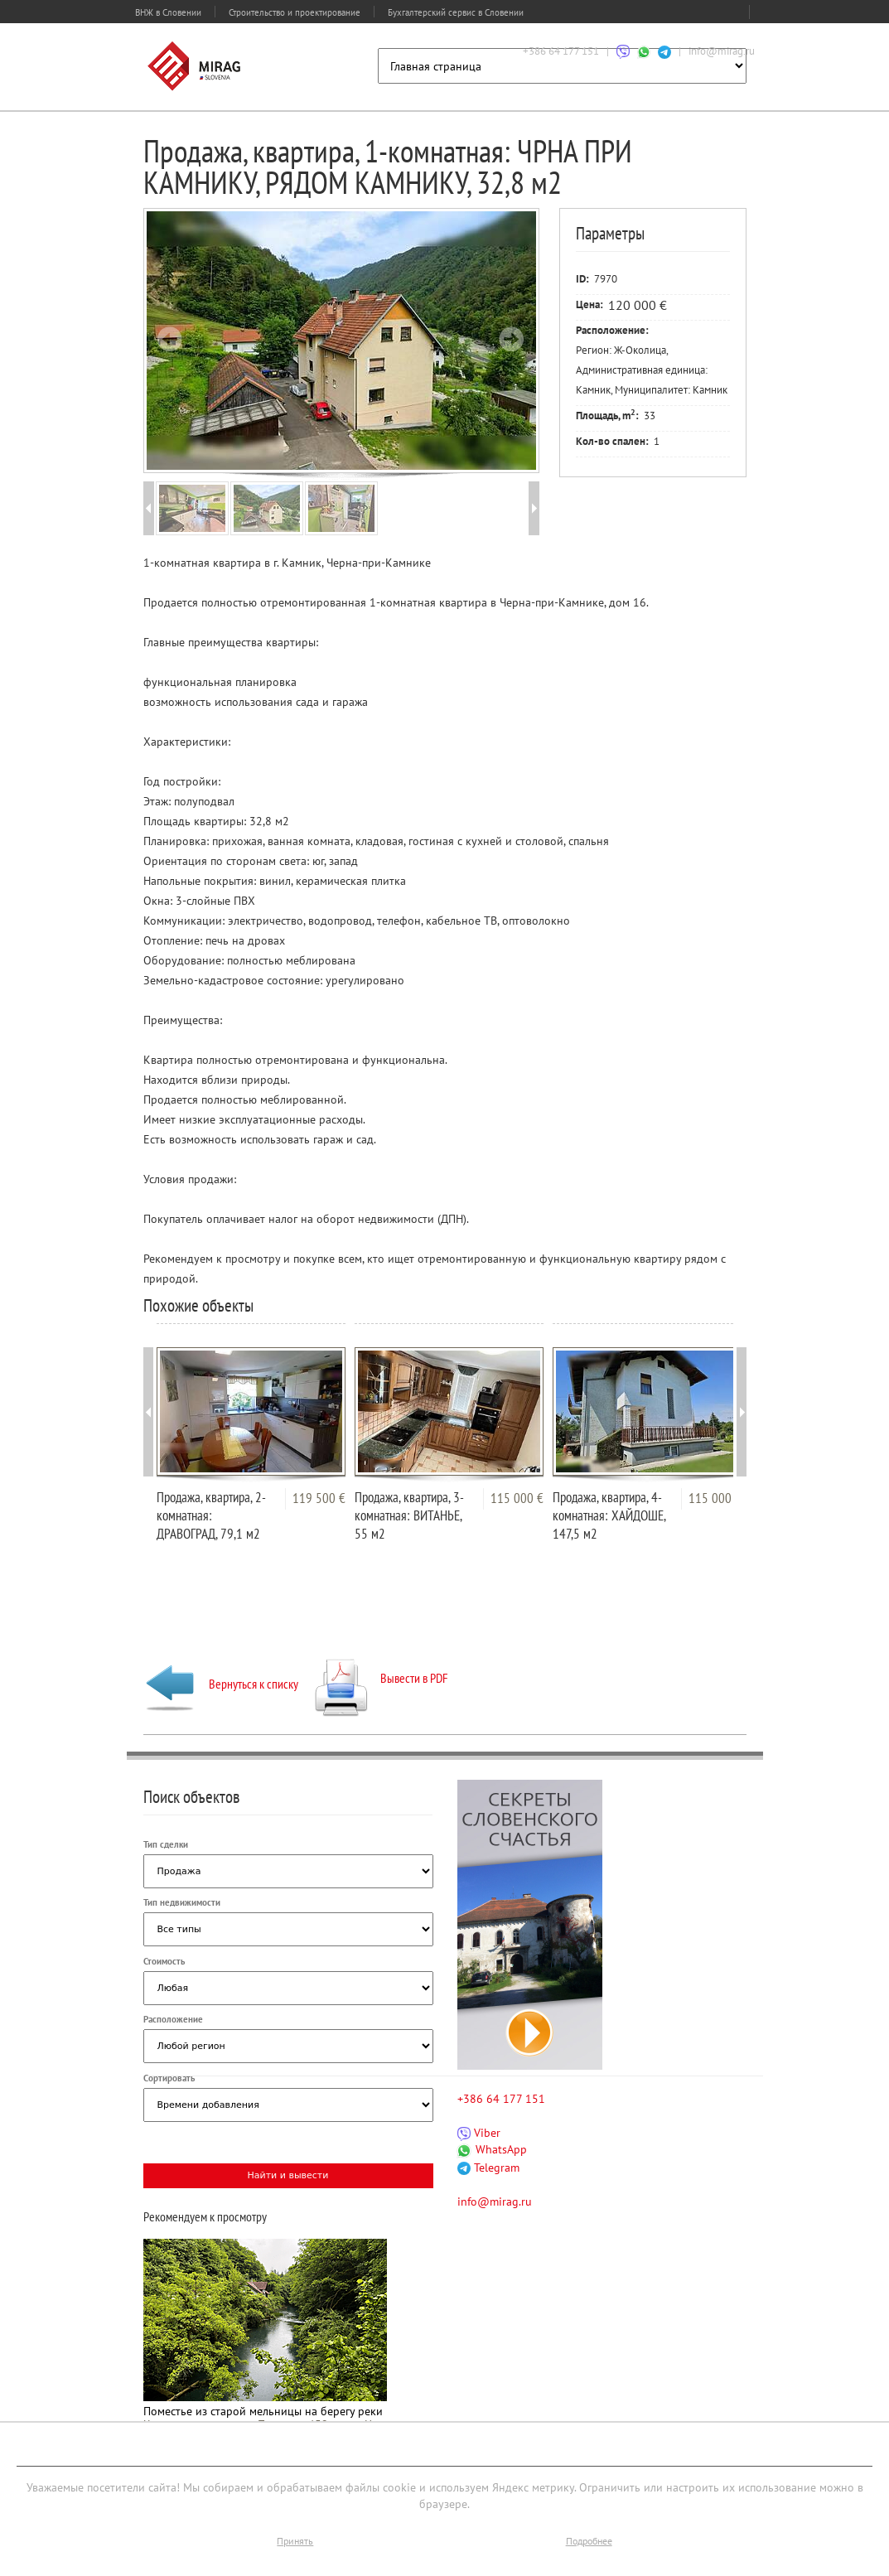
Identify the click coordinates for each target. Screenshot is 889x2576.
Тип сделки (165, 1844)
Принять (295, 2541)
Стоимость (164, 1961)
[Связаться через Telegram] (664, 51)
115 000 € (517, 1498)
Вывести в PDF (381, 1678)
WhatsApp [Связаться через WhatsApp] (492, 2149)
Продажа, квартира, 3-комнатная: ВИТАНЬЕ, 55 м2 (409, 1515)
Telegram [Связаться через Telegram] (488, 2167)
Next (511, 338)
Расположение (173, 2019)
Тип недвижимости (181, 1902)
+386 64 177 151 (561, 51)
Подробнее (589, 2541)
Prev (169, 338)
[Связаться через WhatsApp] (643, 51)
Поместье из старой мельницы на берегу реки (263, 2411)
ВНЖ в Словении (168, 12)
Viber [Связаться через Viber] (478, 2132)
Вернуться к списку (220, 1684)
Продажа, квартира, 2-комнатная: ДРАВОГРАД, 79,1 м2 (211, 1515)
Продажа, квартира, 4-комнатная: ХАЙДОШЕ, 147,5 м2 (609, 1515)
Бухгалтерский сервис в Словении (456, 12)
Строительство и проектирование (294, 12)
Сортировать (169, 2078)
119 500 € (318, 1498)
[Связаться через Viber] (623, 51)
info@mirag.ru (721, 51)
